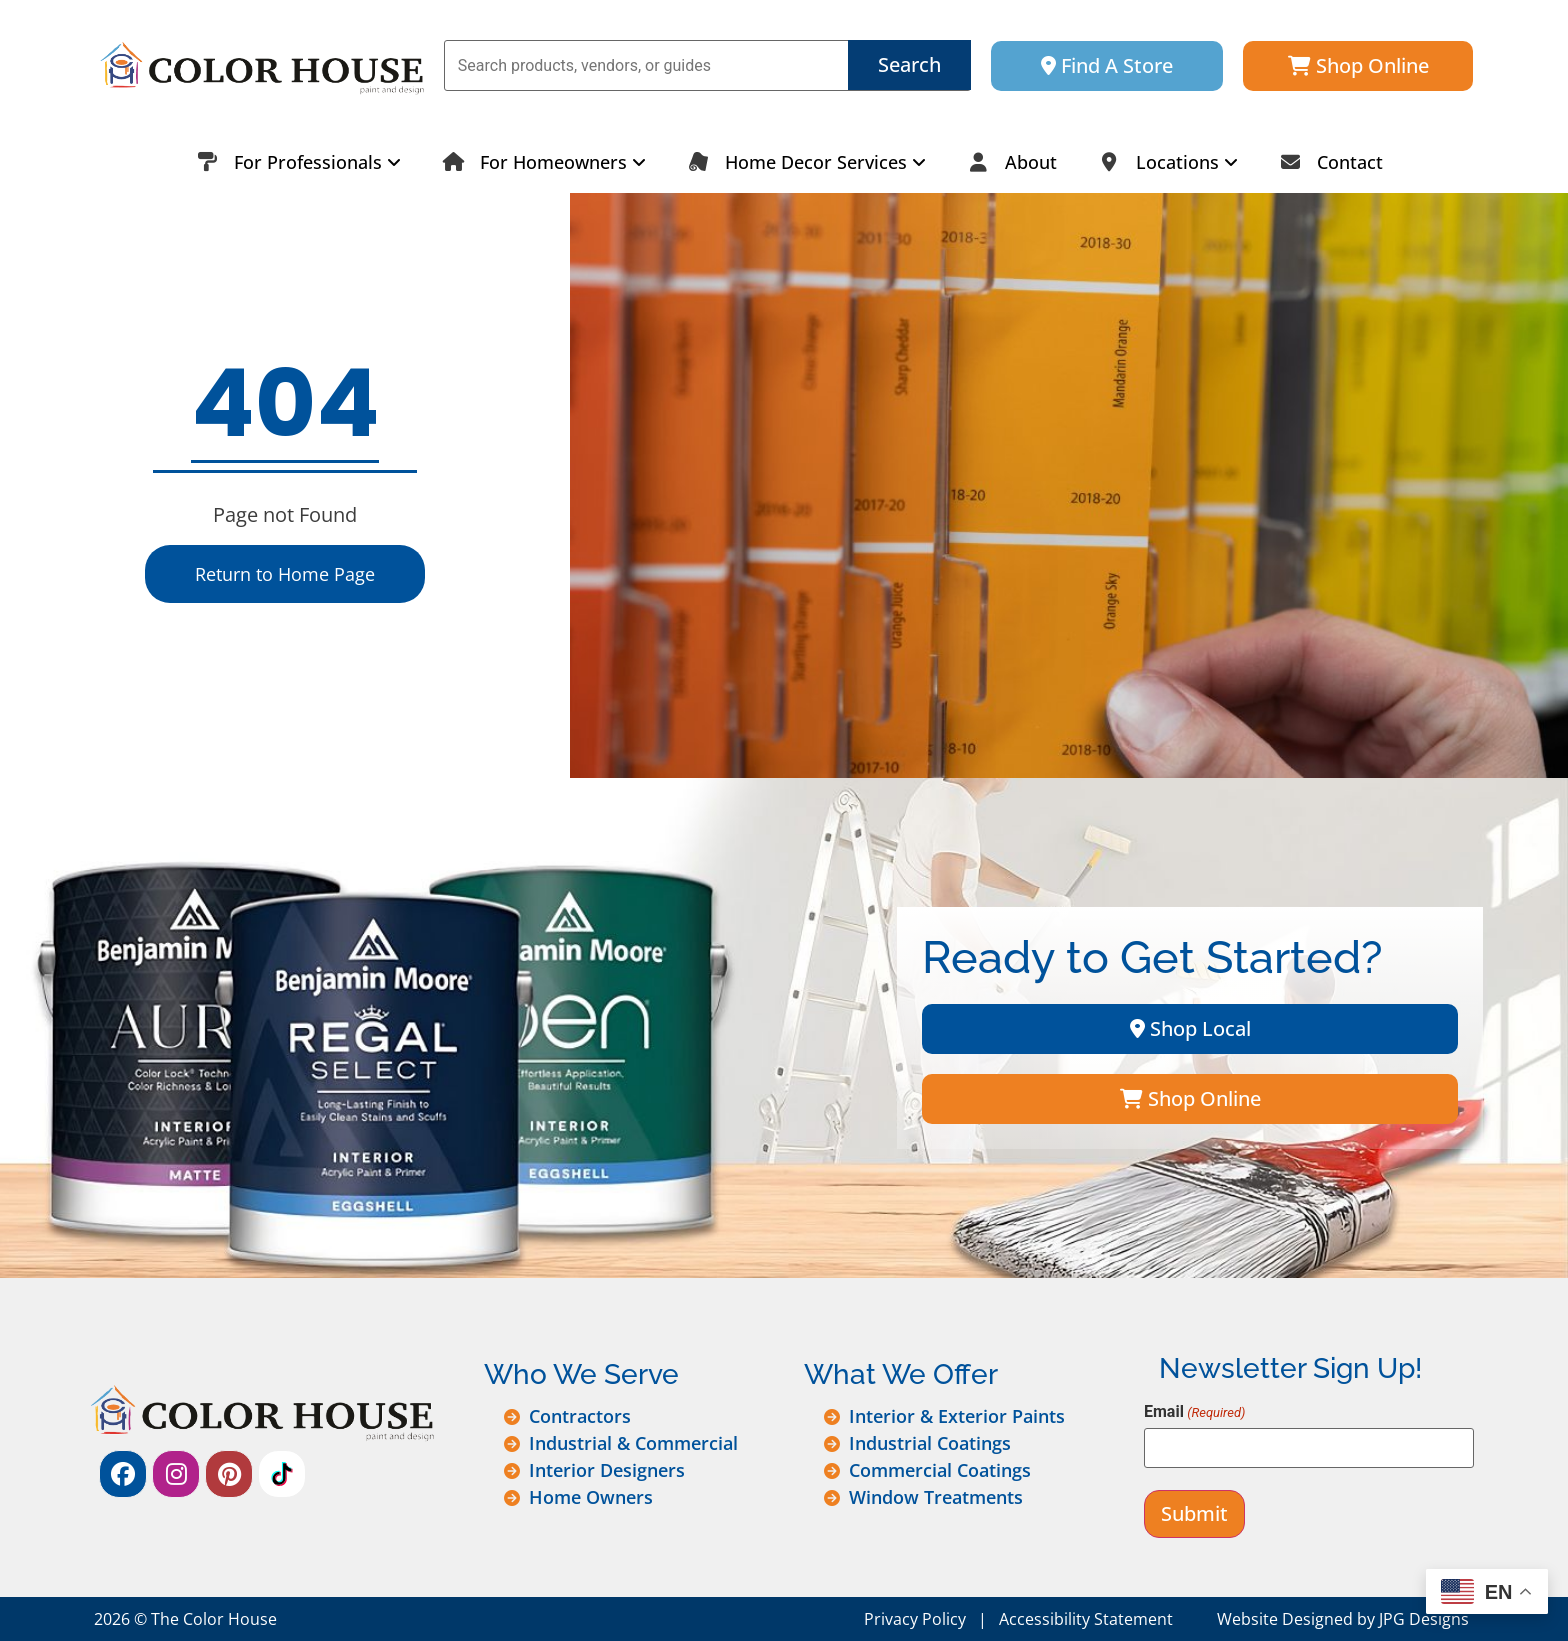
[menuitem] (293, 162)
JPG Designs (1424, 1619)
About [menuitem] (1006, 162)
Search (909, 64)
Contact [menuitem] (1325, 162)
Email (1194, 1412)
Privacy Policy (915, 1619)
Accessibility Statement (1086, 1619)
